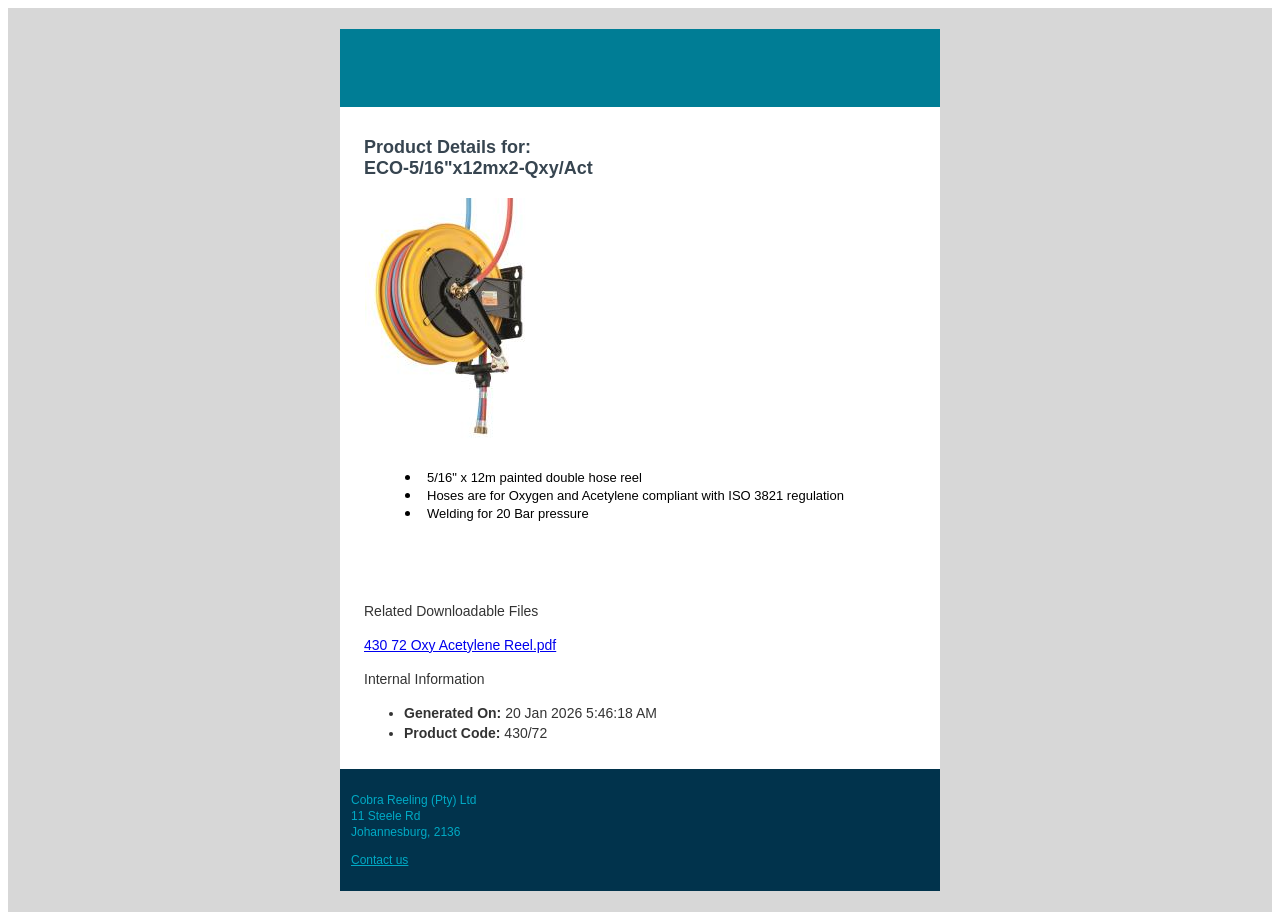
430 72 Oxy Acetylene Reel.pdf (460, 645)
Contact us (379, 860)
